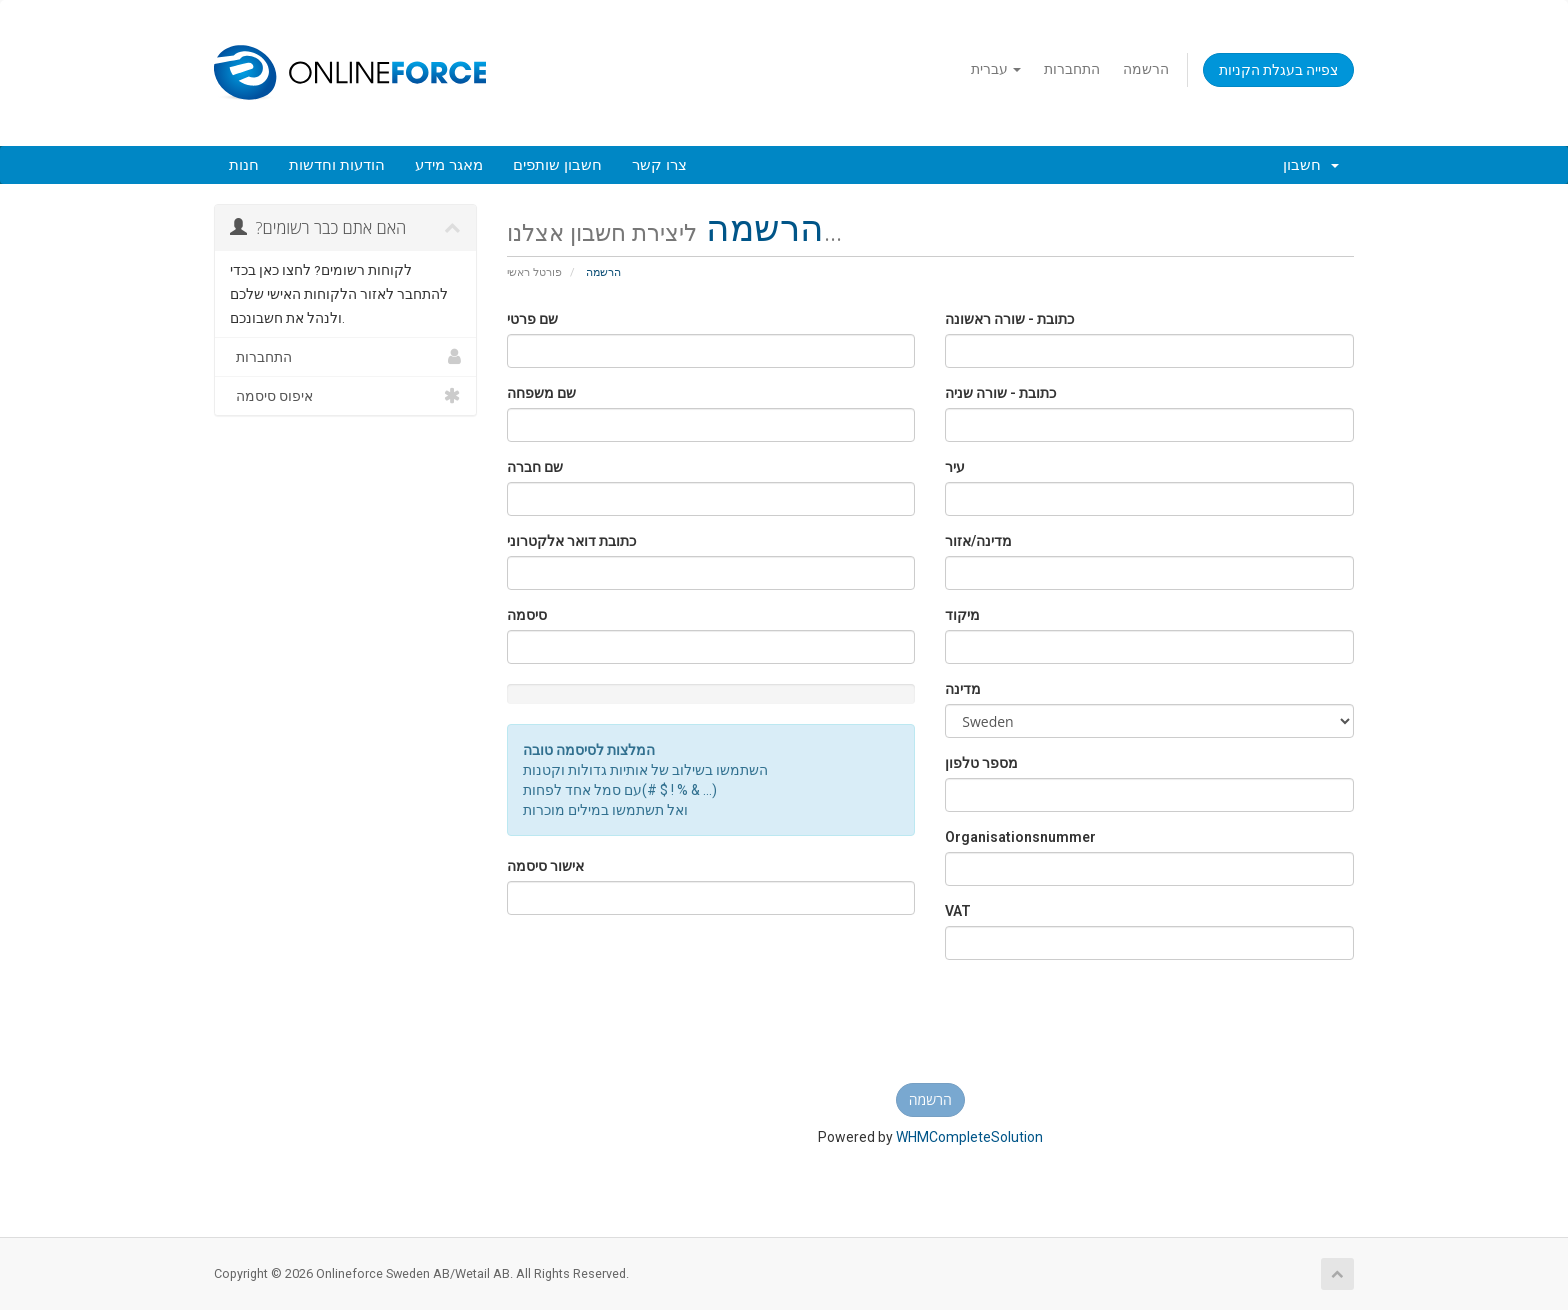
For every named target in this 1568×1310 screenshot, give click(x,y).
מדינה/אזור (978, 541)
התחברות (1072, 69)
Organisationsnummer (1020, 837)
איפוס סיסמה (345, 396)
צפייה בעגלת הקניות (1278, 70)
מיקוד (962, 615)
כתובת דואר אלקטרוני (571, 541)
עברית (996, 69)
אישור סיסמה (545, 866)
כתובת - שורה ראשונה (1009, 319)
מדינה (963, 689)
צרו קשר (659, 165)
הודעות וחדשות (337, 165)
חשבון (1311, 165)
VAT (958, 911)
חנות (244, 165)
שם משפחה (541, 393)
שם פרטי (532, 319)
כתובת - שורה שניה (1000, 393)
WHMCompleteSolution (969, 1137)
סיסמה (527, 615)
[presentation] (930, 1029)
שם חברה (535, 467)
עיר (955, 467)
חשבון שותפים (557, 165)
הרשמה (1146, 69)
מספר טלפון (981, 763)
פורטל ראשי (534, 272)
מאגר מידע (449, 165)
